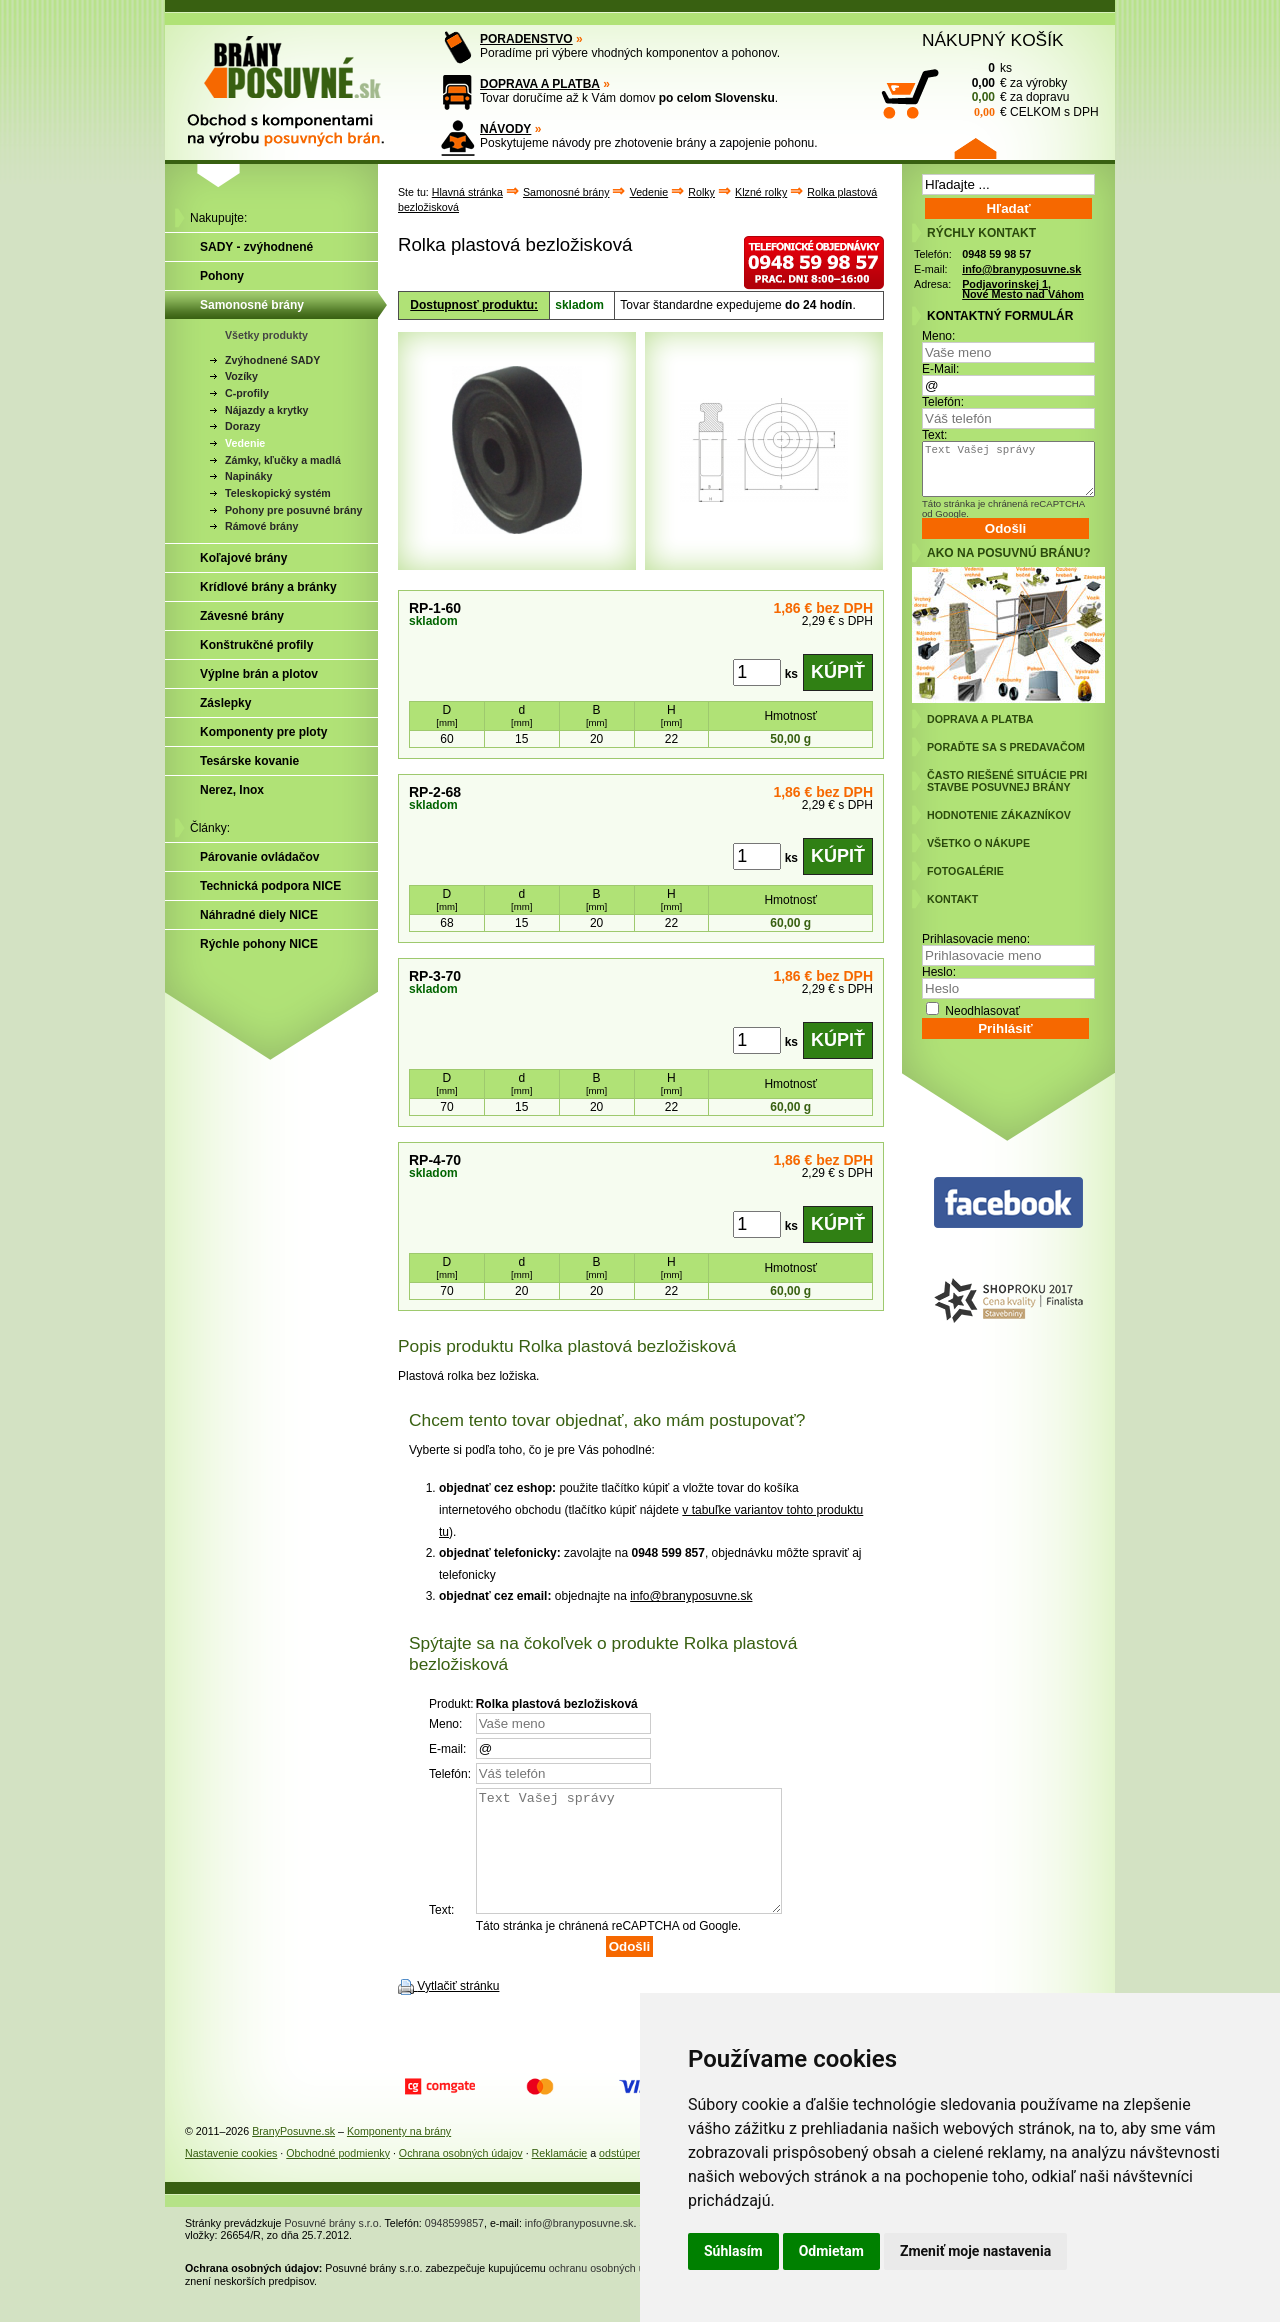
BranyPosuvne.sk (293, 2155)
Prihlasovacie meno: (976, 939)
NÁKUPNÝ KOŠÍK (993, 40)
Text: (934, 435)
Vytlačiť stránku (458, 2010)
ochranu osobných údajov (609, 2292)
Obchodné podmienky (338, 2177)
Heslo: (939, 972)
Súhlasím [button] (733, 2251)
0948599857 (454, 2247)
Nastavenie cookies (231, 2177)
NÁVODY (505, 129)
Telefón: (943, 402)
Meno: (938, 336)
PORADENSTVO (526, 39)
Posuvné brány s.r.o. (333, 2247)
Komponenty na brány (399, 2155)
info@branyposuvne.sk (691, 1596)
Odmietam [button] (831, 2251)
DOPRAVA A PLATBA (540, 84)
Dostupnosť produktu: (474, 305)
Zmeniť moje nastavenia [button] (975, 2251)
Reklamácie (560, 2177)
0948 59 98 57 (996, 254)
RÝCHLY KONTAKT (981, 233)
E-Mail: (940, 369)
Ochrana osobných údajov (461, 2177)
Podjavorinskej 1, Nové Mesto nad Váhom (1023, 289)
